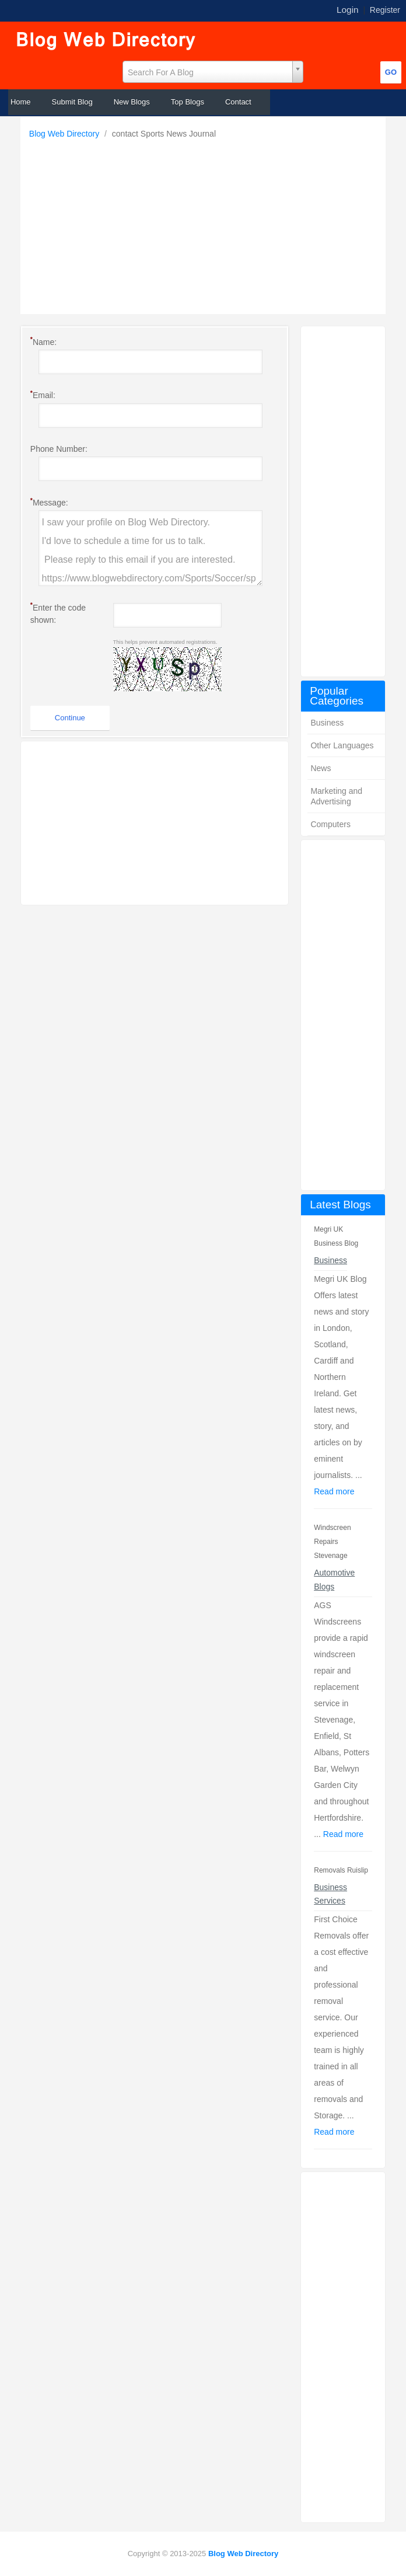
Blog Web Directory (65, 133)
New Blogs (132, 101)
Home (20, 101)
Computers (330, 824)
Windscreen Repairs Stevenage (332, 1542)
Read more (334, 1491)
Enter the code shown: (58, 613)
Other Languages (341, 745)
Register (385, 10)
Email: (42, 394)
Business (327, 722)
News (320, 768)
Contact (238, 101)
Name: (43, 341)
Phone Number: (59, 449)
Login (348, 10)
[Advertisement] (206, 223)
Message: (49, 502)
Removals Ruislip (341, 1870)
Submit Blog (72, 101)
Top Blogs (187, 101)
